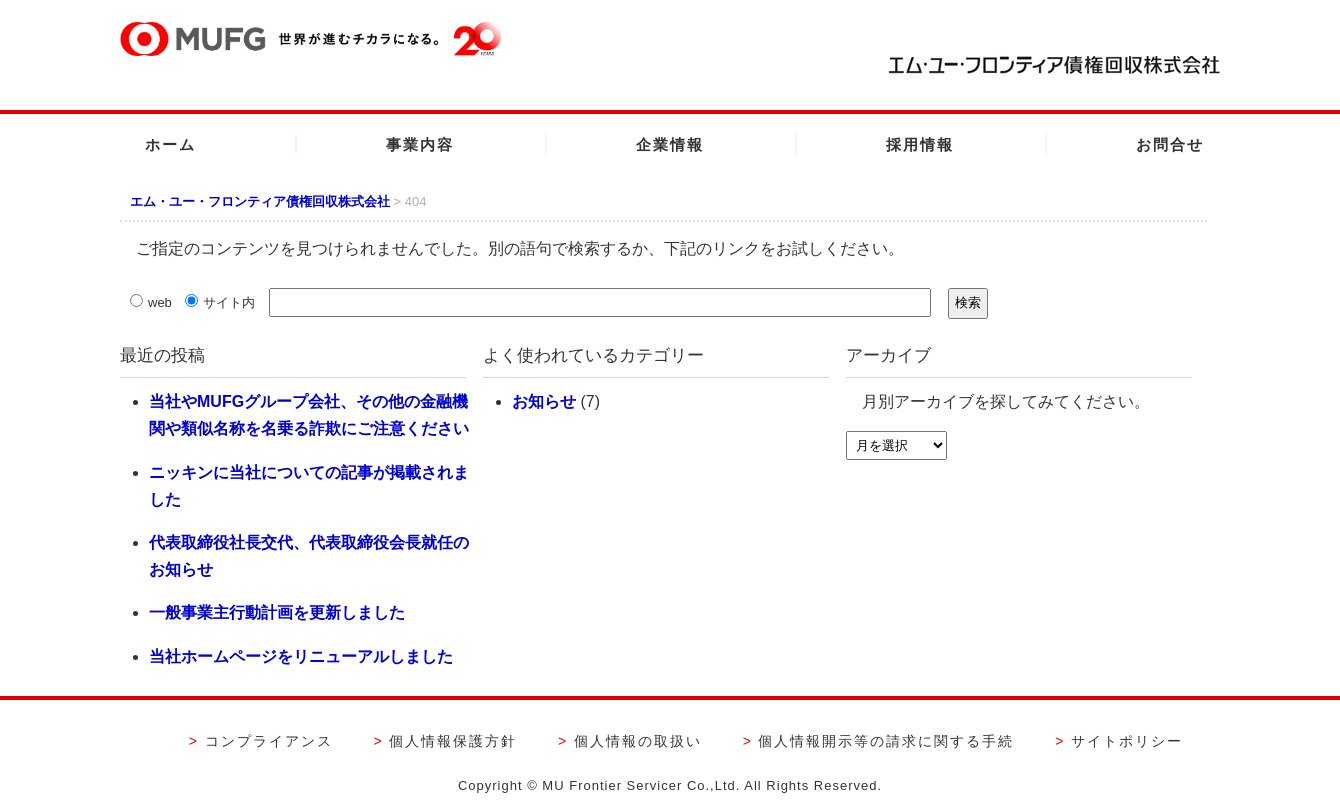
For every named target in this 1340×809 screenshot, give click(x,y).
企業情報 (670, 144)
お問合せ (1170, 144)
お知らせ (544, 401)
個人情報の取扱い (638, 741)
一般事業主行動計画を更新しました (277, 612)
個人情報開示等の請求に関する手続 (886, 741)
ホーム (170, 144)
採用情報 (920, 144)
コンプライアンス (269, 741)
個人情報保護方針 (453, 741)
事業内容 (420, 144)
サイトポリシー (1127, 741)
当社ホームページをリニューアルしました (301, 656)
